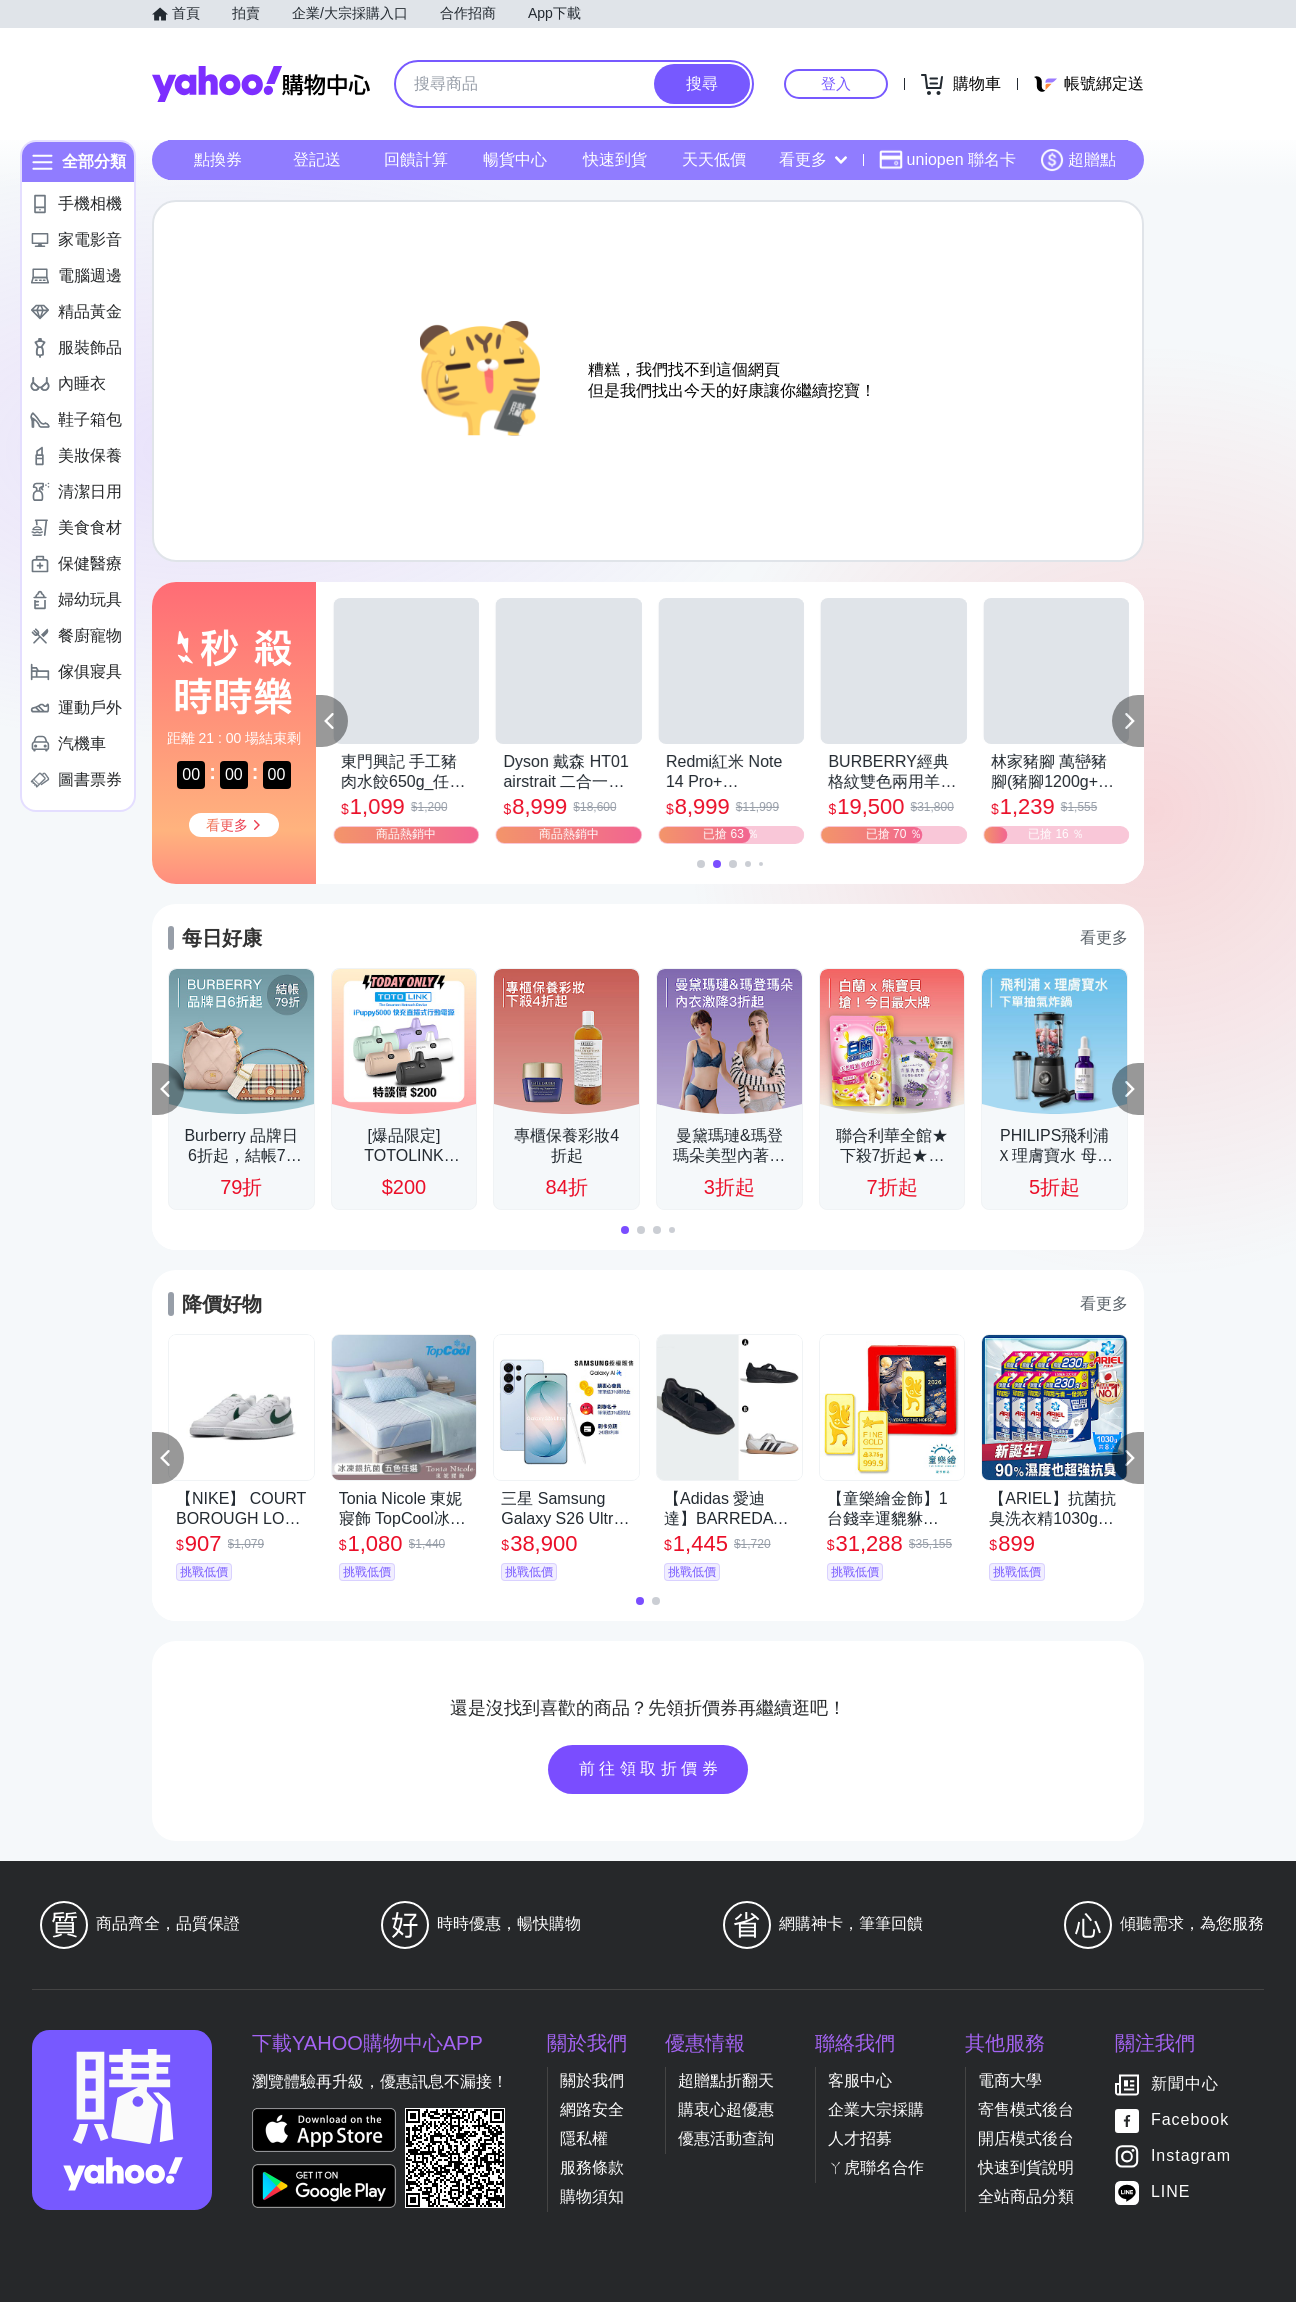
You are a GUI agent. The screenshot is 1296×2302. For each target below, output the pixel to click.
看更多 (813, 159)
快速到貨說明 (1026, 2167)
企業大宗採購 (876, 2109)
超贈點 (1078, 160)
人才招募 (860, 2138)
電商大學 (1010, 2080)
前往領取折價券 (651, 1768)
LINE (1171, 2191)
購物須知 (592, 2196)
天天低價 (714, 159)
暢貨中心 (515, 159)
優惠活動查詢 (726, 2138)
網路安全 (592, 2109)
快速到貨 (615, 159)
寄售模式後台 (1026, 2109)
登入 (836, 83)
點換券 (218, 159)
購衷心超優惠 (726, 2109)
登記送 (317, 159)
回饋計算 (416, 159)
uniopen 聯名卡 (947, 160)
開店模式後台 (1026, 2138)
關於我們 (592, 2080)
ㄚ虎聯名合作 (876, 2167)
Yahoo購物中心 (261, 84)
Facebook (1190, 2119)
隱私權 (584, 2138)
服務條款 (592, 2167)
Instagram (1191, 2155)
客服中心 (860, 2080)
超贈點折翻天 (726, 2080)
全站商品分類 (1026, 2196)
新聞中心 (1185, 2083)
